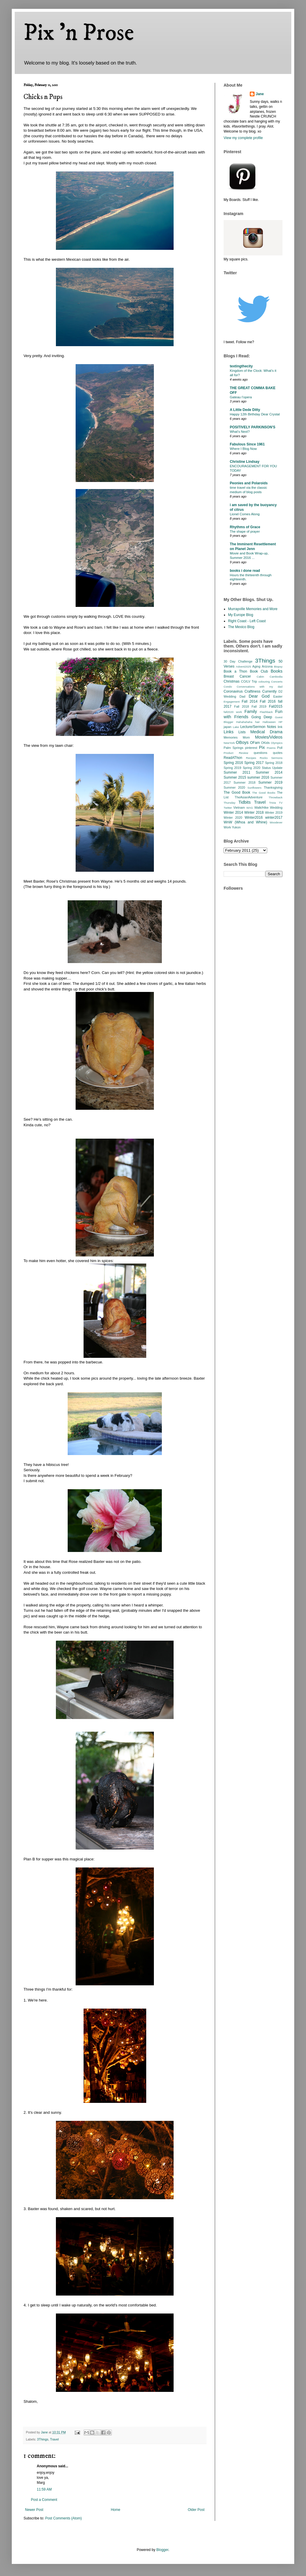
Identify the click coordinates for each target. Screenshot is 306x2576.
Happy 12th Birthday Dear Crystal (255, 414)
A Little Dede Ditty (245, 410)
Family (251, 711)
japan (227, 727)
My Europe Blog (240, 615)
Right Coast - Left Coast (247, 621)
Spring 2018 (273, 762)
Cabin (260, 676)
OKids (265, 742)
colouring (264, 681)
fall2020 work (233, 712)
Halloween (269, 722)
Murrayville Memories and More (252, 609)
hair (257, 722)
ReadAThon (233, 758)
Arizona (267, 666)
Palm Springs (233, 747)
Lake (236, 727)
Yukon (236, 827)
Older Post (196, 2510)
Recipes (251, 757)
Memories (230, 737)
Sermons (276, 757)
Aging (256, 666)
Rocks (264, 757)
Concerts (276, 681)
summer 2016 (258, 777)
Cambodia (276, 676)
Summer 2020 (234, 787)
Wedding (276, 807)
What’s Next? (240, 431)
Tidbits (244, 802)
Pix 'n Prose (79, 33)
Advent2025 (243, 666)
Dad (242, 696)
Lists (242, 732)
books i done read (245, 571)
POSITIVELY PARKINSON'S (252, 427)
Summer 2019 (270, 782)
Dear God (259, 696)
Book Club (259, 671)
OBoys (242, 742)
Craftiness (252, 691)
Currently (269, 691)
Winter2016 (253, 817)
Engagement (232, 701)
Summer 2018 (245, 782)
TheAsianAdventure (249, 797)
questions (260, 752)
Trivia (272, 802)
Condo (228, 686)
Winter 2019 (273, 812)
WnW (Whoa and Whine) (245, 822)
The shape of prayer (245, 531)
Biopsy (278, 666)
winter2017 (273, 817)
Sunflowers (254, 787)
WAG (249, 807)
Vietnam (239, 807)
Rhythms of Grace (245, 527)
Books (276, 671)
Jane (260, 94)
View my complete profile (243, 138)
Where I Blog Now (243, 448)
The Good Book (237, 792)
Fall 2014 (250, 701)
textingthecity (241, 366)
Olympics (276, 742)
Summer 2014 (269, 772)
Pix (262, 747)
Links (229, 731)
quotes (277, 752)
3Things (42, 2439)
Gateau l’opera (241, 397)
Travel (54, 2439)
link (280, 727)
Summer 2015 (235, 777)
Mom (246, 737)
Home (115, 2510)
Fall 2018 (241, 706)
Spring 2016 (233, 763)
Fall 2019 (259, 706)
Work (227, 827)
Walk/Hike (261, 807)
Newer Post (34, 2510)
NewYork (229, 742)
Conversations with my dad (259, 686)
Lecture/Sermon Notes (258, 727)
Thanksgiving (273, 787)
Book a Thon (235, 671)
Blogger (162, 2550)
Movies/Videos (268, 737)
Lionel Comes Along (245, 514)
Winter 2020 (233, 817)
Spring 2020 (251, 768)
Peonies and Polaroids (249, 483)
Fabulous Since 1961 (247, 444)
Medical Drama (266, 731)
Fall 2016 (268, 701)
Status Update (272, 768)
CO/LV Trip (249, 681)
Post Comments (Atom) (63, 2518)
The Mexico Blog (241, 627)
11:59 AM (44, 2489)
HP (280, 722)
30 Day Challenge (238, 661)
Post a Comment (44, 2500)
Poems (271, 747)
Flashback (266, 712)
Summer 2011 (237, 772)
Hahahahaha (244, 722)
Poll (279, 747)
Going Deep (261, 717)
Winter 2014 (233, 812)
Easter (277, 696)
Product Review (236, 752)
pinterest (251, 747)
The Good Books (263, 792)
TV (280, 802)
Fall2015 (275, 706)
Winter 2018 (254, 812)
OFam (255, 743)
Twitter (228, 807)
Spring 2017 (254, 763)
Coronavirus (233, 691)
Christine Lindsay (245, 462)
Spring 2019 (232, 768)
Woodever (276, 822)
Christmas (232, 681)
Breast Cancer (237, 676)
